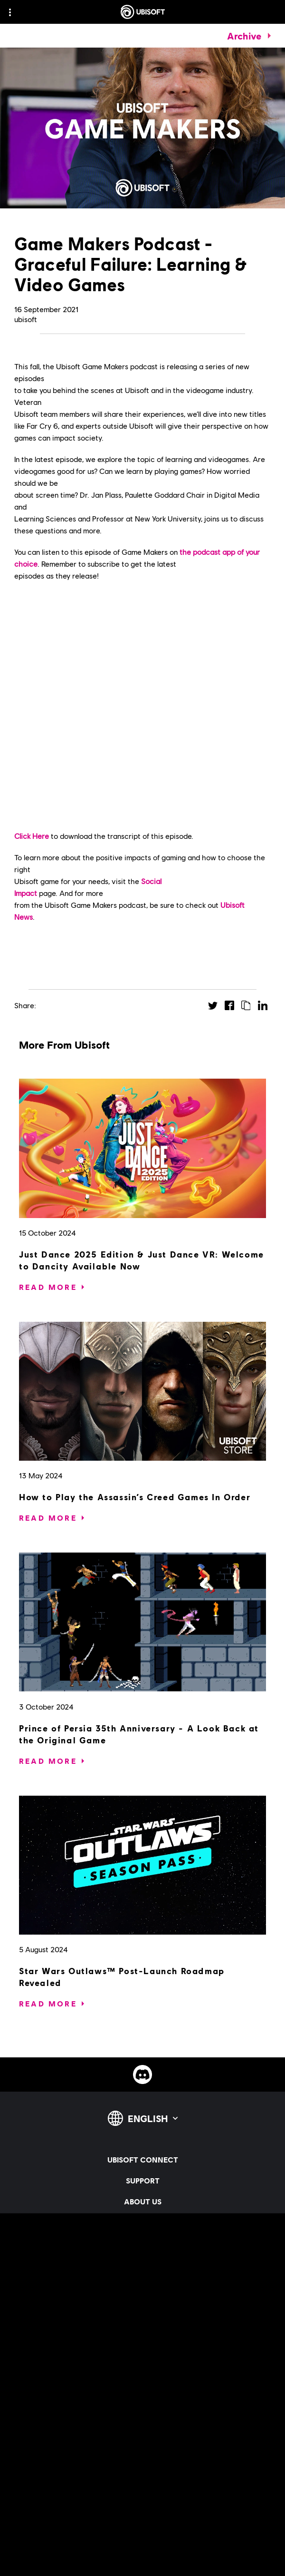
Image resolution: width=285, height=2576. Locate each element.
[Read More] (48, 1287)
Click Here (31, 835)
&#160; (142, 705)
